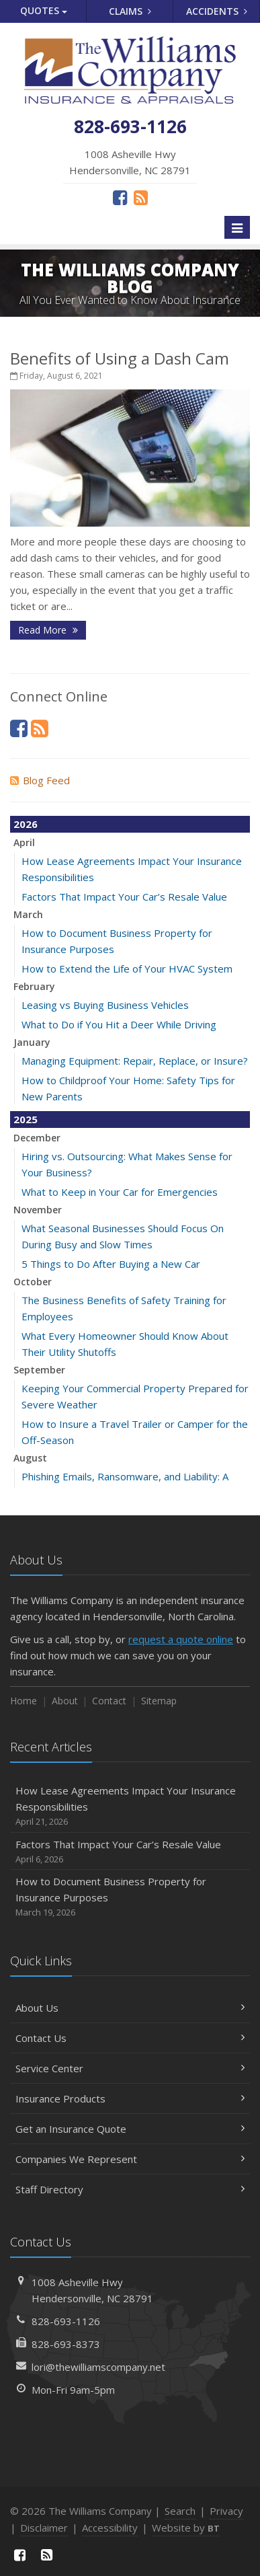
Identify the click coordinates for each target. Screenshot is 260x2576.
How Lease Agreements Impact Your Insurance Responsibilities (130, 1806)
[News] (141, 197)
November (37, 1209)
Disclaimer (44, 2527)
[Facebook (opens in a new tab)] (120, 197)
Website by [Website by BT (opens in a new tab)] (186, 2527)
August (30, 1457)
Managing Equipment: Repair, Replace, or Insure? (134, 1060)
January (31, 1042)
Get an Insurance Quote (130, 2128)
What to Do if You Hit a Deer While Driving (118, 1024)
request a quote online (180, 1639)
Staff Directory (130, 2189)
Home (23, 1700)
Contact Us (130, 2038)
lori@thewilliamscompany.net (98, 2367)
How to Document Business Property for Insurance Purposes (130, 1897)
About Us (130, 2007)
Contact (109, 1700)
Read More (48, 629)
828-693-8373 (66, 2344)
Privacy (226, 2510)
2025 (25, 1119)
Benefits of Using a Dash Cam (119, 358)
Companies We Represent (130, 2159)
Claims (130, 11)
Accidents (216, 11)
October (32, 1281)
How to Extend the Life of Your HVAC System (126, 968)
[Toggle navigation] (237, 227)
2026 (25, 824)
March (28, 914)
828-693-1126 (66, 2321)
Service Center (130, 2068)
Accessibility (110, 2527)
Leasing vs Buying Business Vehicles (105, 1005)
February (34, 986)
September (39, 1369)
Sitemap (159, 1700)
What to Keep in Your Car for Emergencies (119, 1192)
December (36, 1137)
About (65, 1700)
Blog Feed (40, 780)
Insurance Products (130, 2098)
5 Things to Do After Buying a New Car (110, 1264)
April (24, 842)
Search (180, 2510)
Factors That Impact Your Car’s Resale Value (124, 896)
